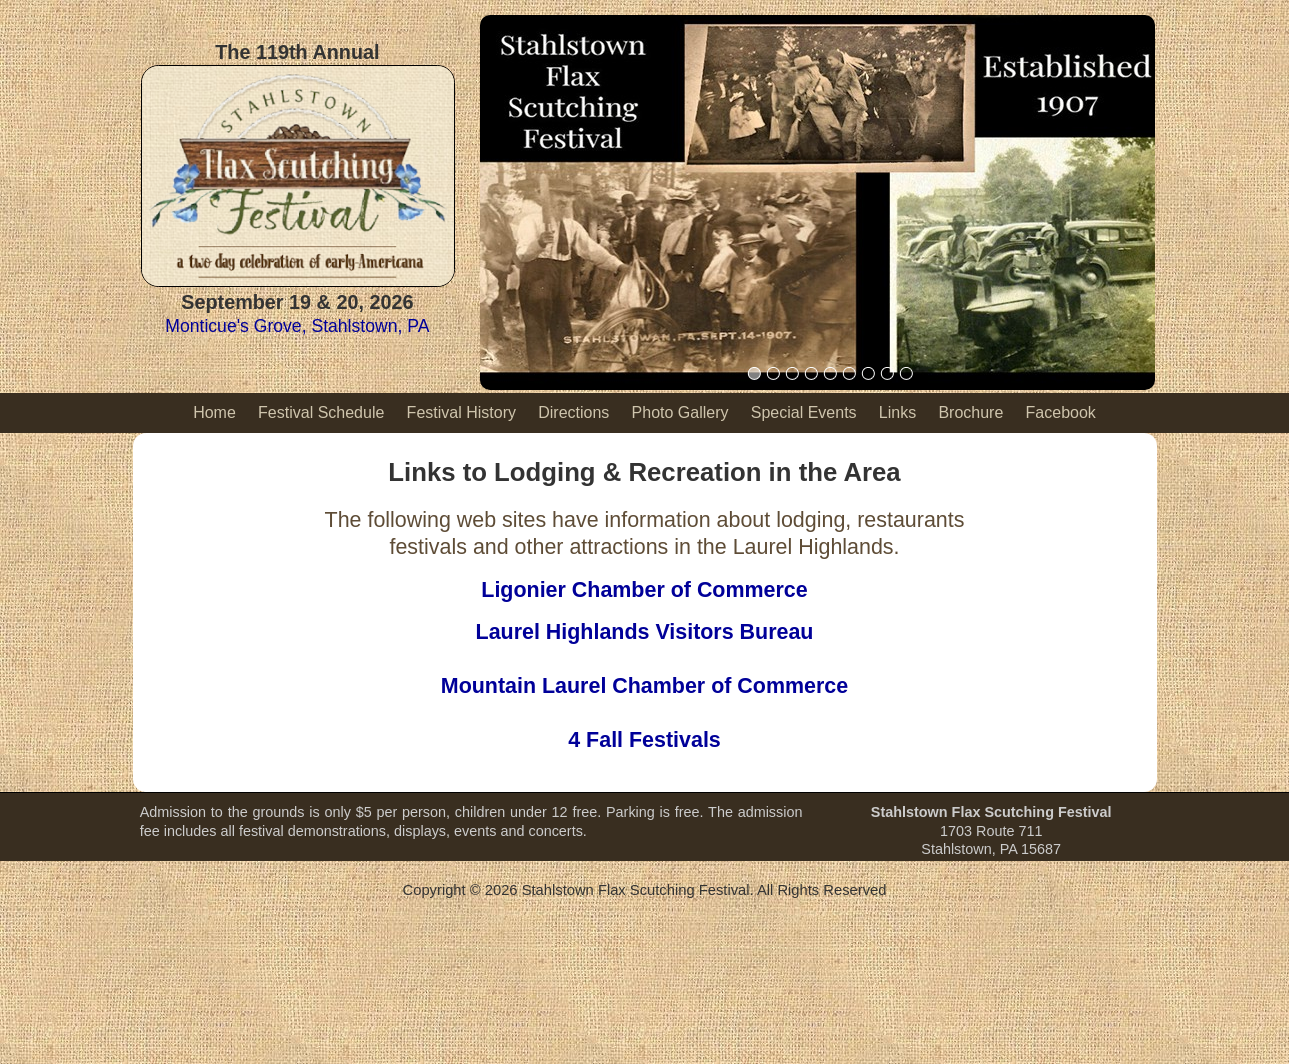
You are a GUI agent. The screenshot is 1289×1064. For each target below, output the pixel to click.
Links (897, 412)
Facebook (1061, 412)
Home (214, 412)
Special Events (804, 412)
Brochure (970, 412)
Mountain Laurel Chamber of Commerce (644, 686)
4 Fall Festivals (644, 740)
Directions (573, 412)
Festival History (461, 412)
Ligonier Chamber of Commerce (644, 590)
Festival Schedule (321, 412)
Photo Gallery (680, 412)
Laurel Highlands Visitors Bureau (645, 632)
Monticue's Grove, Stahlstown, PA (297, 326)
